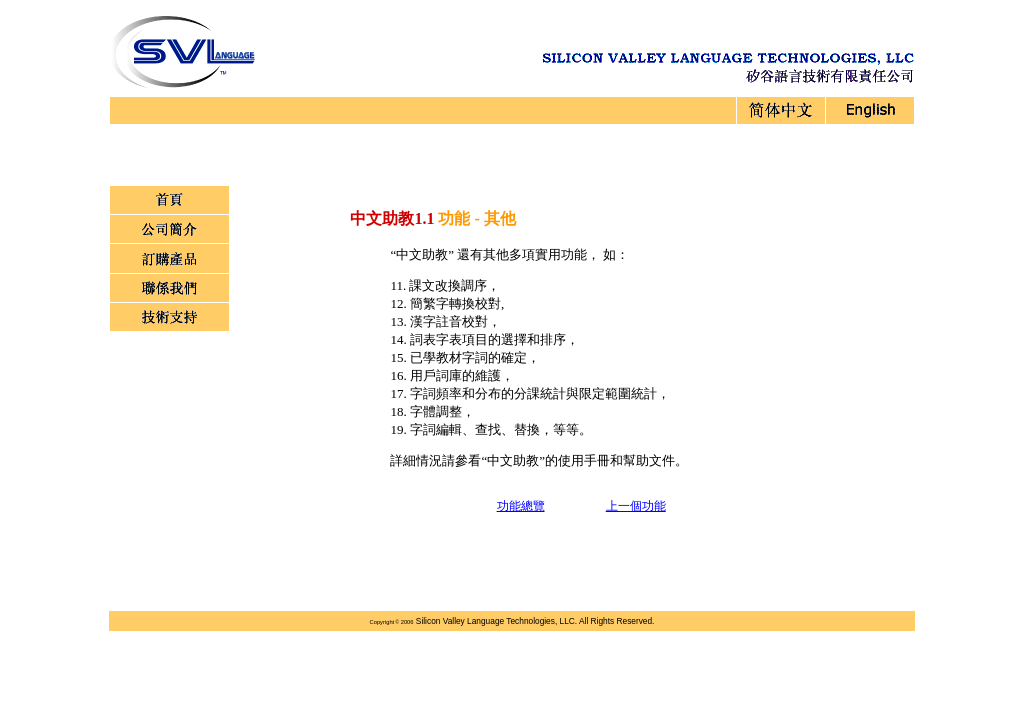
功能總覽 (521, 506)
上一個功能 (636, 506)
